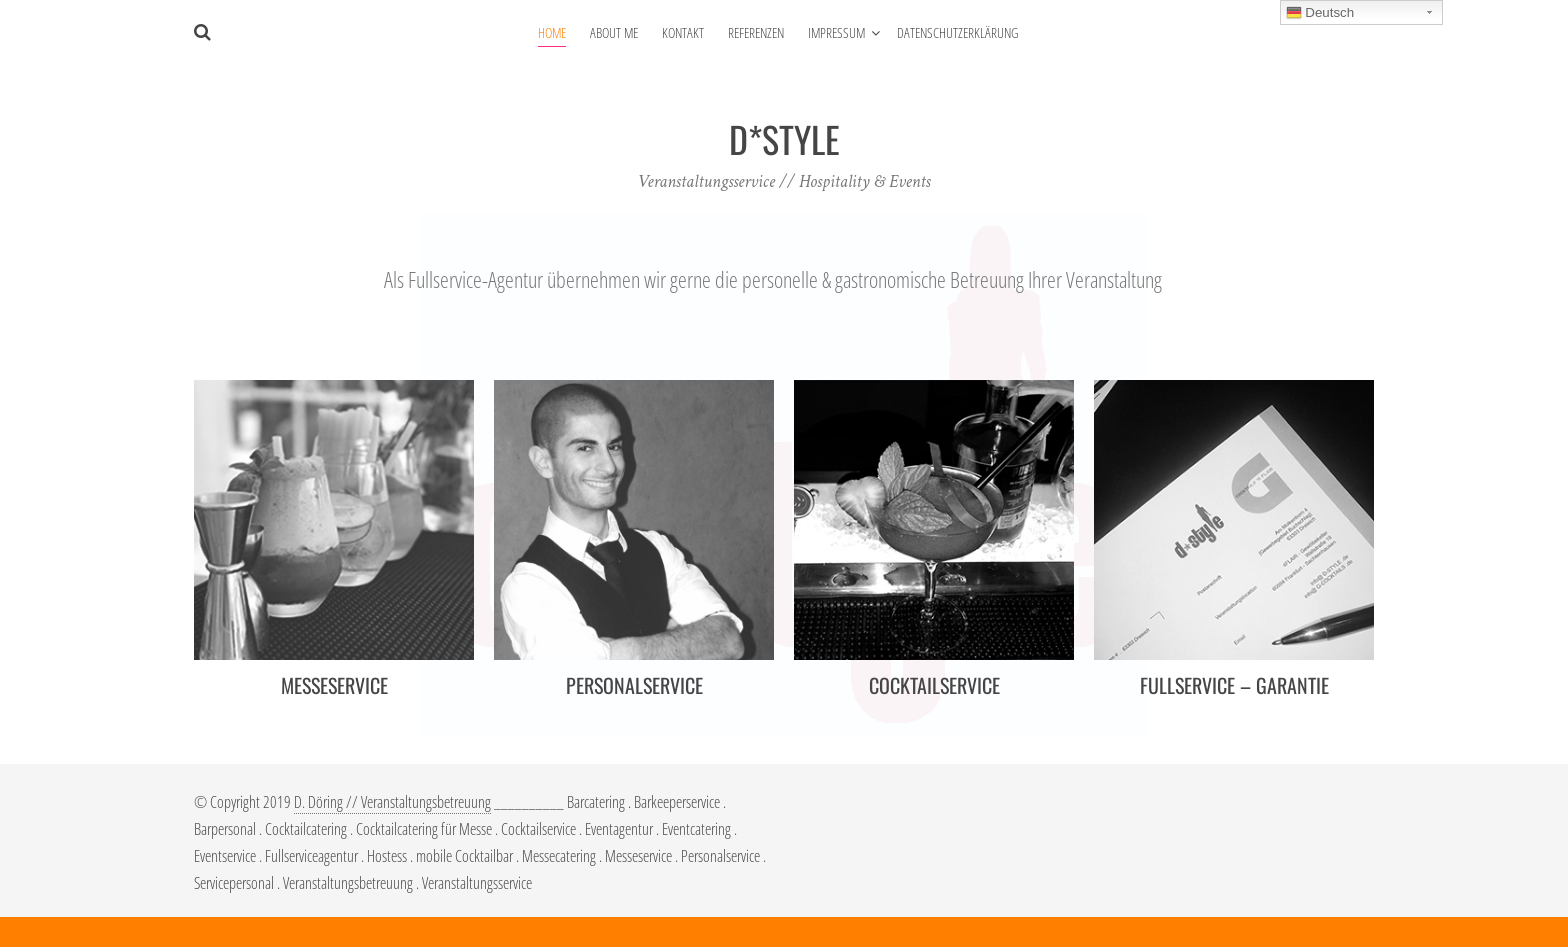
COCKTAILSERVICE (934, 685)
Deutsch (1320, 13)
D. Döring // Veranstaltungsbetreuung (392, 802)
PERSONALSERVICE (634, 685)
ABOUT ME (614, 32)
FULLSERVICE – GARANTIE (1234, 685)
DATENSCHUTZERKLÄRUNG (957, 32)
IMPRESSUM (836, 32)
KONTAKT (683, 32)
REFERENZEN (756, 32)
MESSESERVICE (334, 685)
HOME (552, 32)
